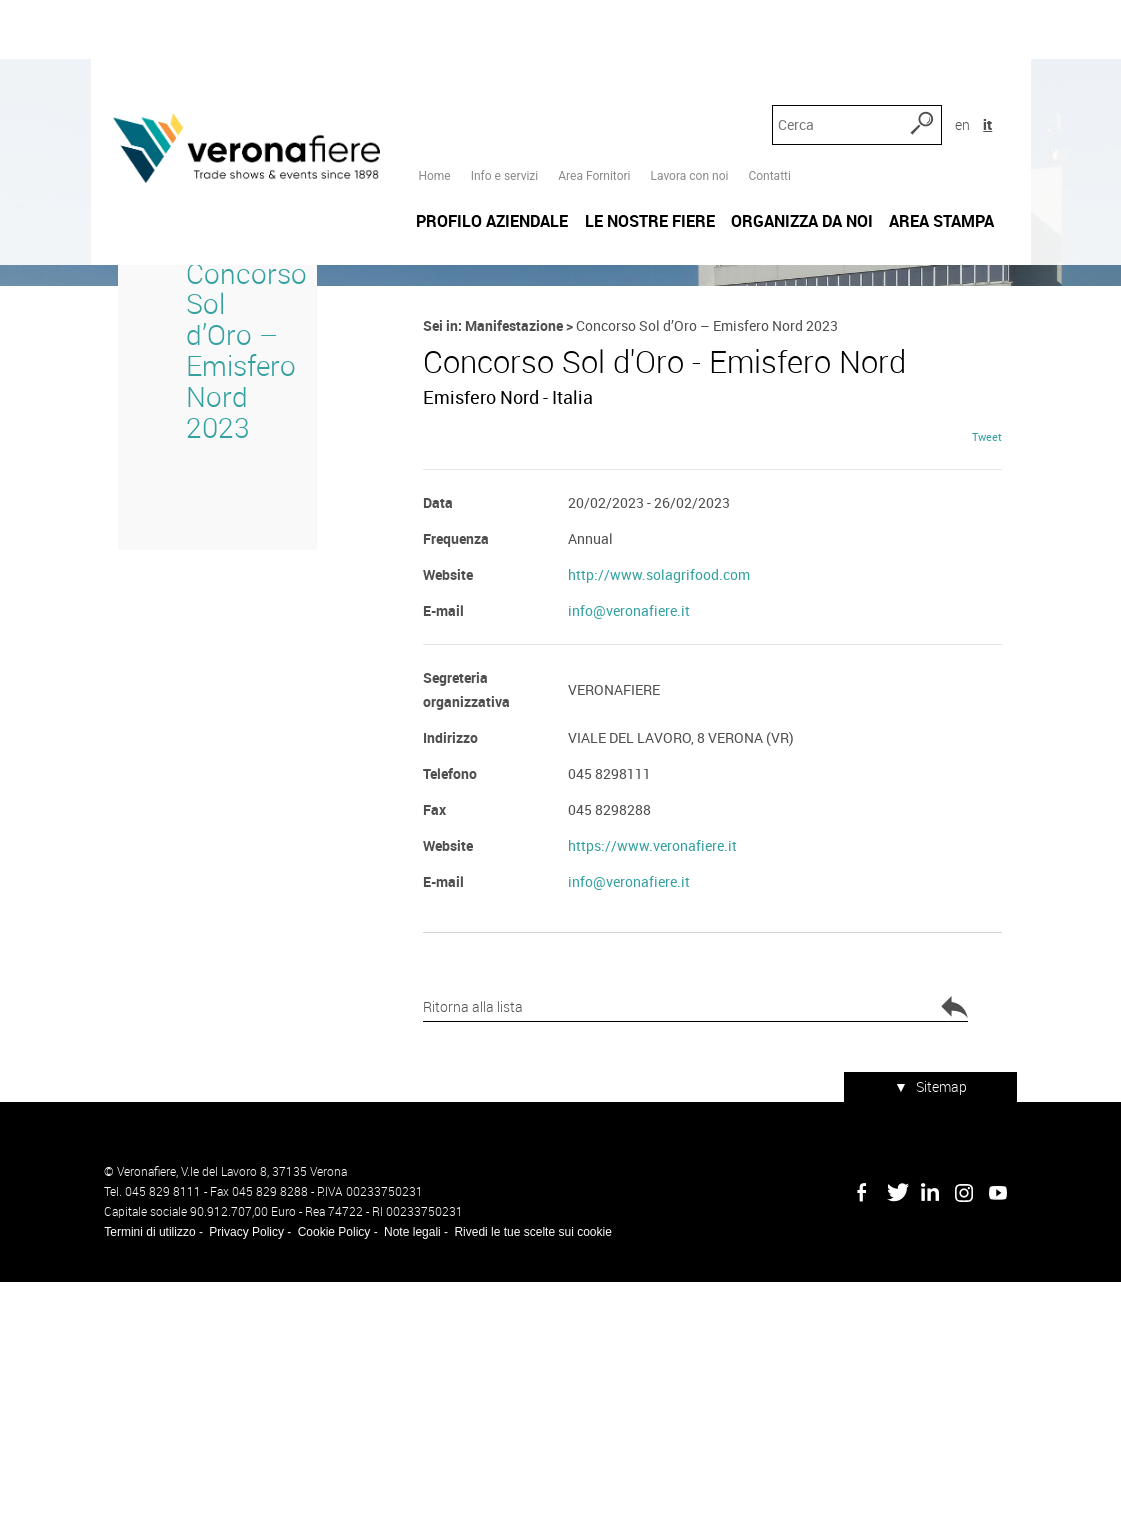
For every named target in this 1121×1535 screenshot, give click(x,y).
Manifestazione (510, 499)
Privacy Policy (233, 1485)
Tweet (1000, 707)
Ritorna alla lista (508, 1280)
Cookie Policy (320, 1485)
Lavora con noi (685, 51)
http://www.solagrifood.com (659, 845)
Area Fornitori (590, 51)
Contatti (765, 51)
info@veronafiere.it (629, 881)
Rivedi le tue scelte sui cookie (519, 1485)
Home (430, 51)
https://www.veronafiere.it (652, 1116)
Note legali (398, 1485)
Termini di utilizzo (136, 1485)
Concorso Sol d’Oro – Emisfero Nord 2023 (219, 524)
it (1008, 49)
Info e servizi (500, 51)
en (983, 49)
